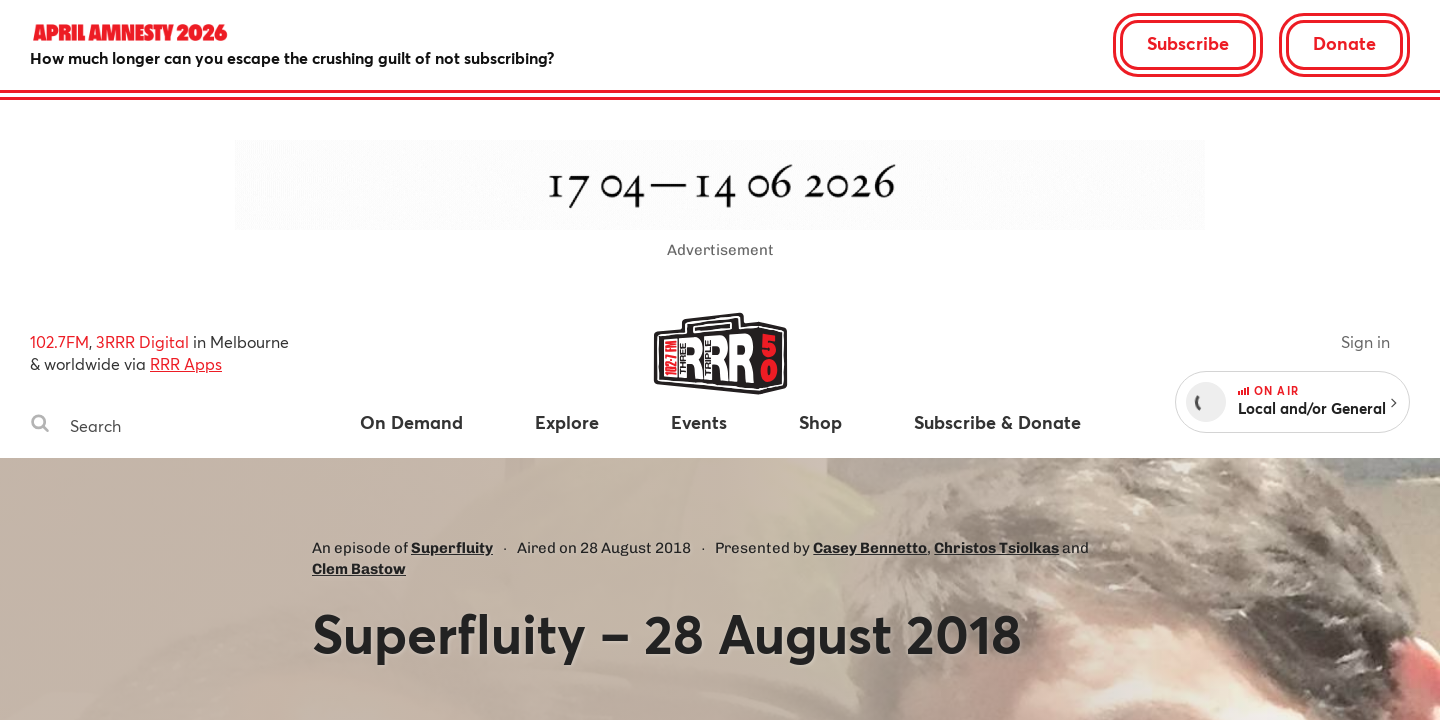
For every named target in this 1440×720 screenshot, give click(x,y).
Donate (1344, 43)
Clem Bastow (359, 569)
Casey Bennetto (870, 548)
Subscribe (1188, 43)
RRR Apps (186, 363)
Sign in (1365, 341)
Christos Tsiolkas (996, 548)
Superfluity (452, 548)
